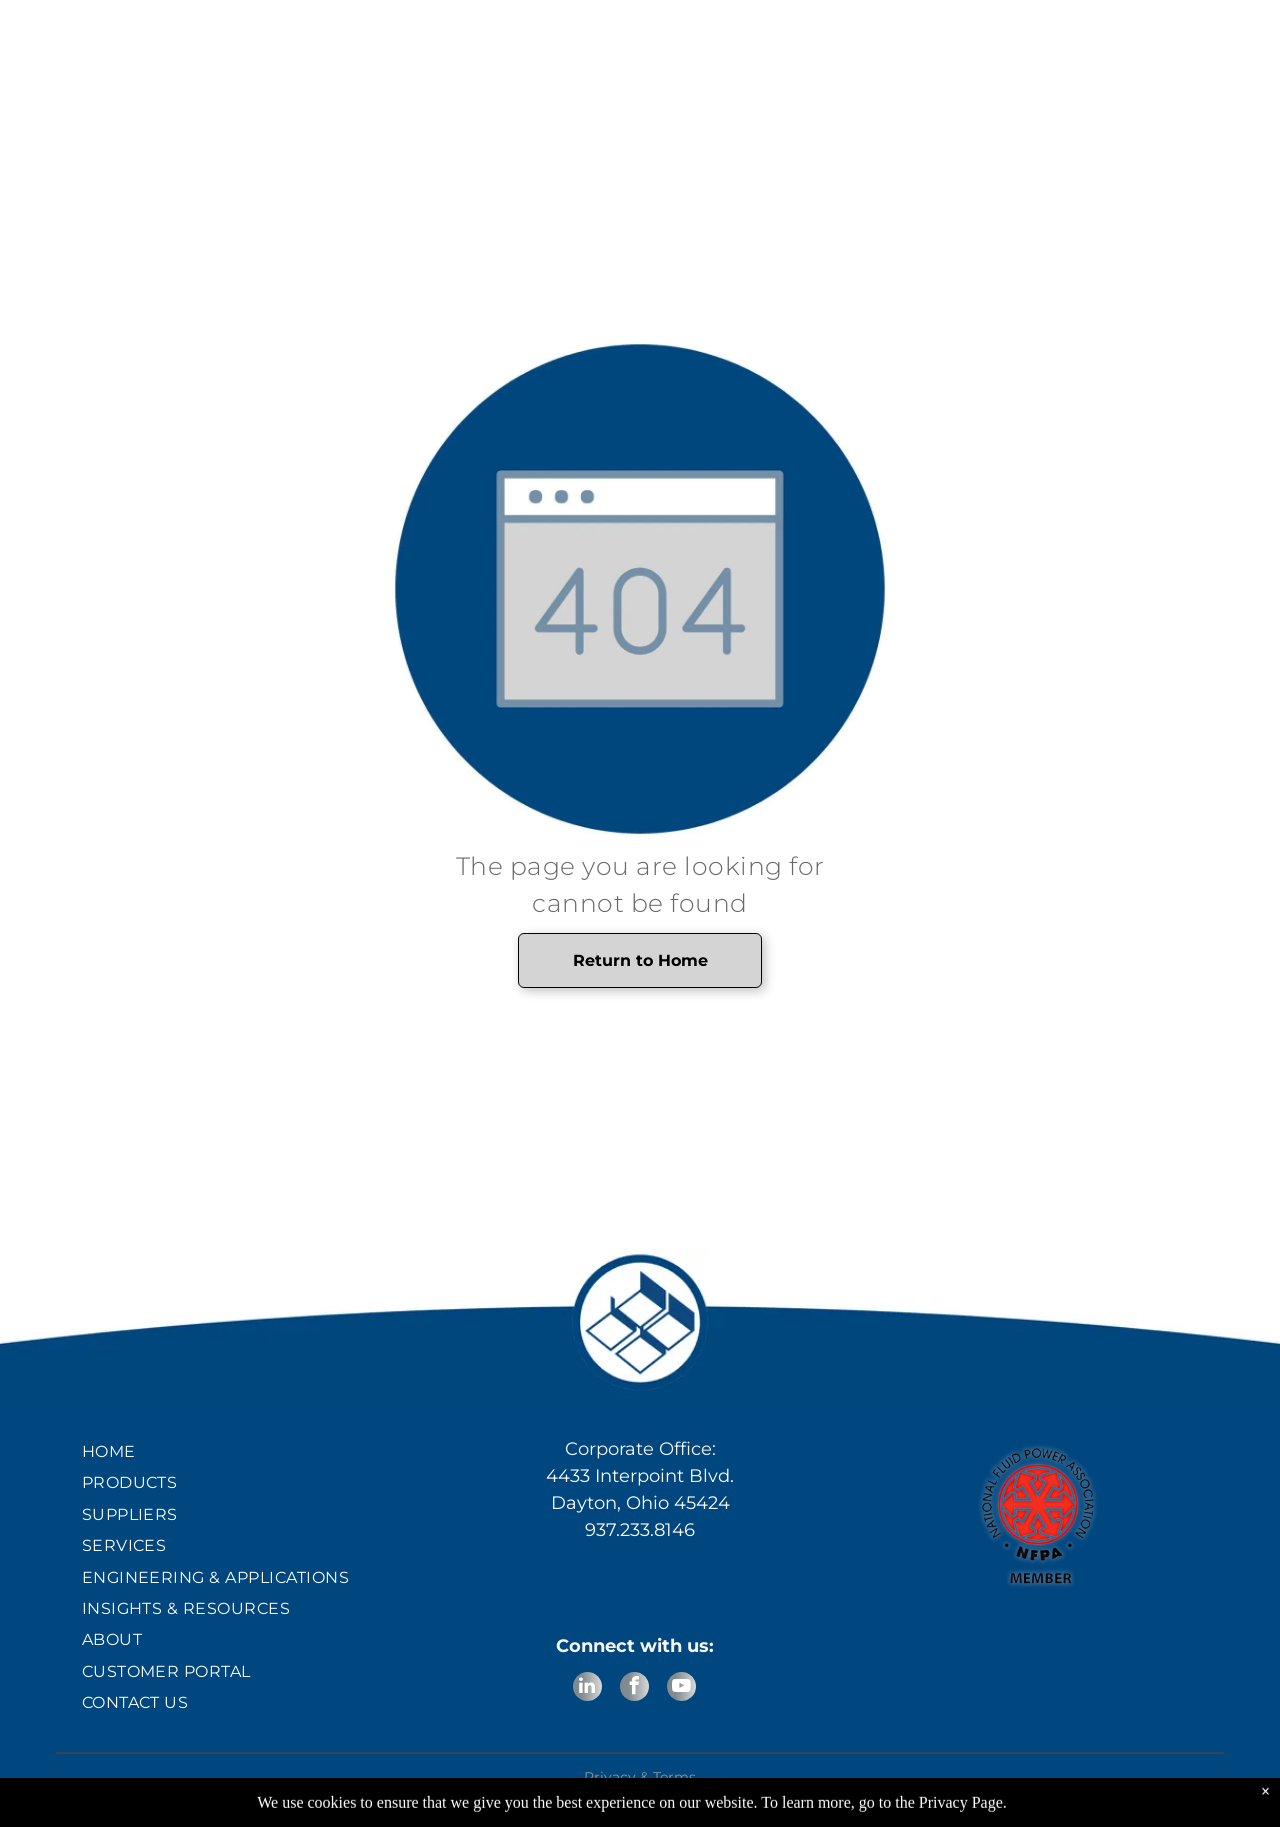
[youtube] (681, 1689)
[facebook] (634, 1689)
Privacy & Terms (640, 1777)
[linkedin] (587, 1689)
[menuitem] (242, 1451)
